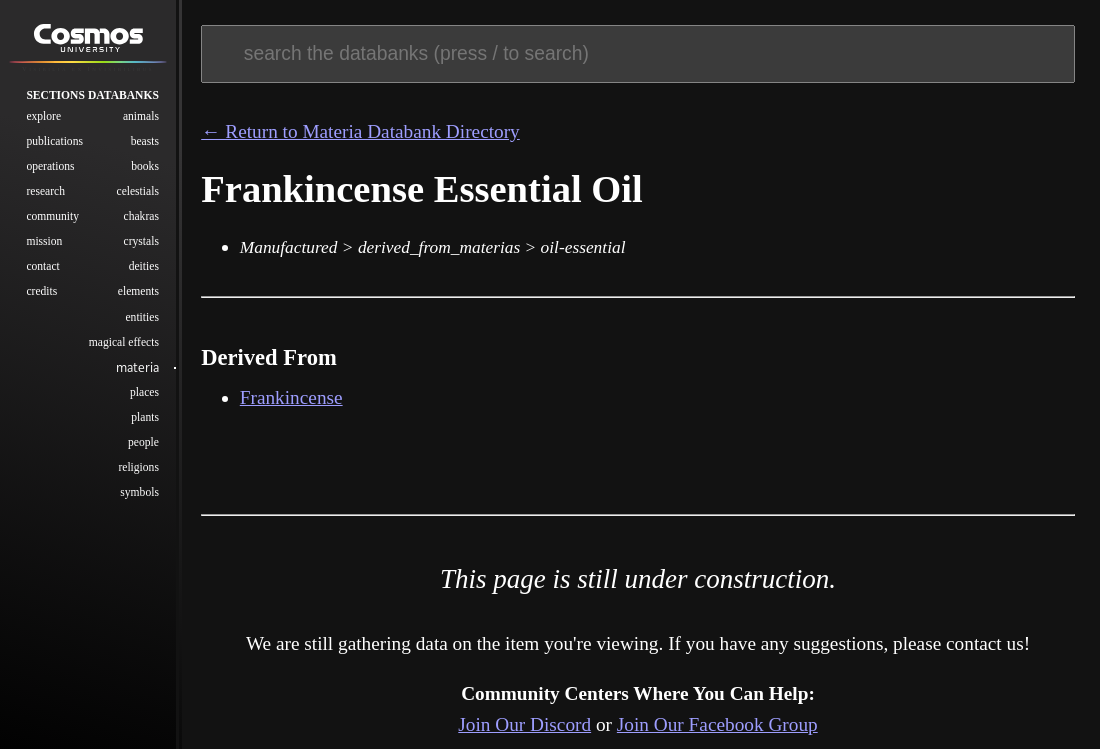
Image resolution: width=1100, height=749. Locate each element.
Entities (141, 322)
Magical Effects (124, 347)
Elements (138, 297)
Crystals (141, 247)
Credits (41, 297)
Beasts (145, 146)
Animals (141, 121)
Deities (144, 272)
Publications (54, 146)
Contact (42, 272)
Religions (138, 472)
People (143, 447)
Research (45, 196)
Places (144, 397)
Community (52, 221)
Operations (50, 171)
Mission (44, 247)
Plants (145, 422)
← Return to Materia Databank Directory (360, 131)
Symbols (139, 497)
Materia (137, 372)
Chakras (141, 221)
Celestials (138, 196)
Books (145, 171)
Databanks (123, 100)
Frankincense (291, 397)
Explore (43, 121)
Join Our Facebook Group (717, 724)
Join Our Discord (524, 724)
